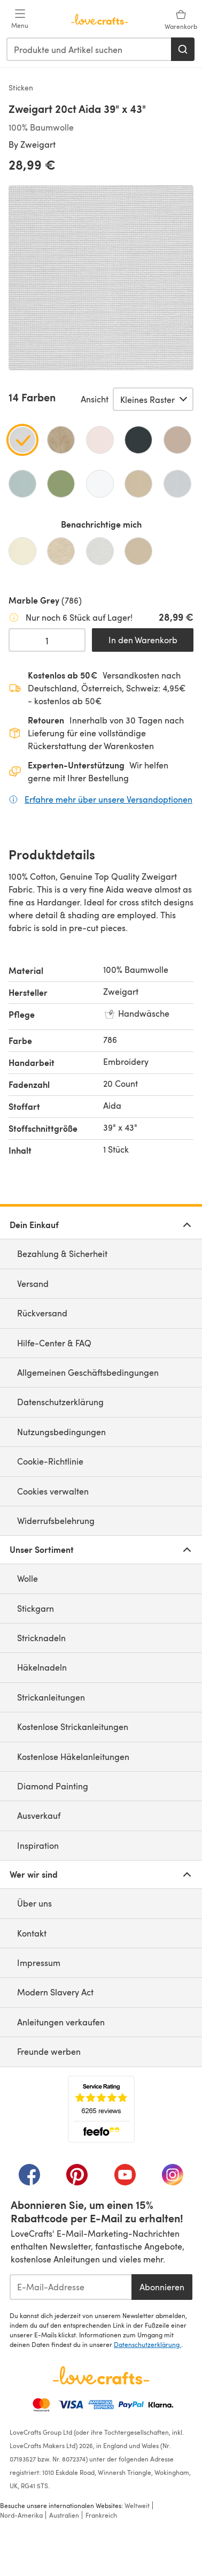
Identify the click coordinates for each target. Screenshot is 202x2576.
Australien (64, 2515)
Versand (33, 1283)
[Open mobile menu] (19, 19)
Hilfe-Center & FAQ (54, 1342)
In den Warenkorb (142, 639)
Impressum (38, 1962)
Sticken (21, 87)
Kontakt (31, 1933)
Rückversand (42, 1313)
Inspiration (38, 1845)
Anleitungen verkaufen (61, 2022)
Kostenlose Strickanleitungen (72, 1726)
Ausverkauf (38, 1815)
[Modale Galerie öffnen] (101, 277)
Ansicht (94, 399)
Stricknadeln (41, 1637)
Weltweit (137, 2505)
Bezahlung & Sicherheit (62, 1253)
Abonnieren (161, 2286)
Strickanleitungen (51, 1697)
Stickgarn (35, 1608)
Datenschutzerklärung (60, 1401)
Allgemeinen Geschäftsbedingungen (88, 1372)
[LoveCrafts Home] (101, 2375)
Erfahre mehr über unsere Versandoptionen (108, 799)
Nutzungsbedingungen (61, 1431)
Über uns (34, 1903)
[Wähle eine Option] (153, 399)
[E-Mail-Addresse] (70, 2287)
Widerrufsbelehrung (56, 1520)
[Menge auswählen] (47, 640)
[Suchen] (183, 49)
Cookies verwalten (53, 1491)
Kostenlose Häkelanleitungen (73, 1756)
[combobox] (89, 49)
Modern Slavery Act (55, 1992)
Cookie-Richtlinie (50, 1461)
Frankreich (101, 2515)
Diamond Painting (52, 1786)
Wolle (27, 1578)
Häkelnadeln (42, 1667)
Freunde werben (49, 2051)
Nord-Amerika (21, 2515)
